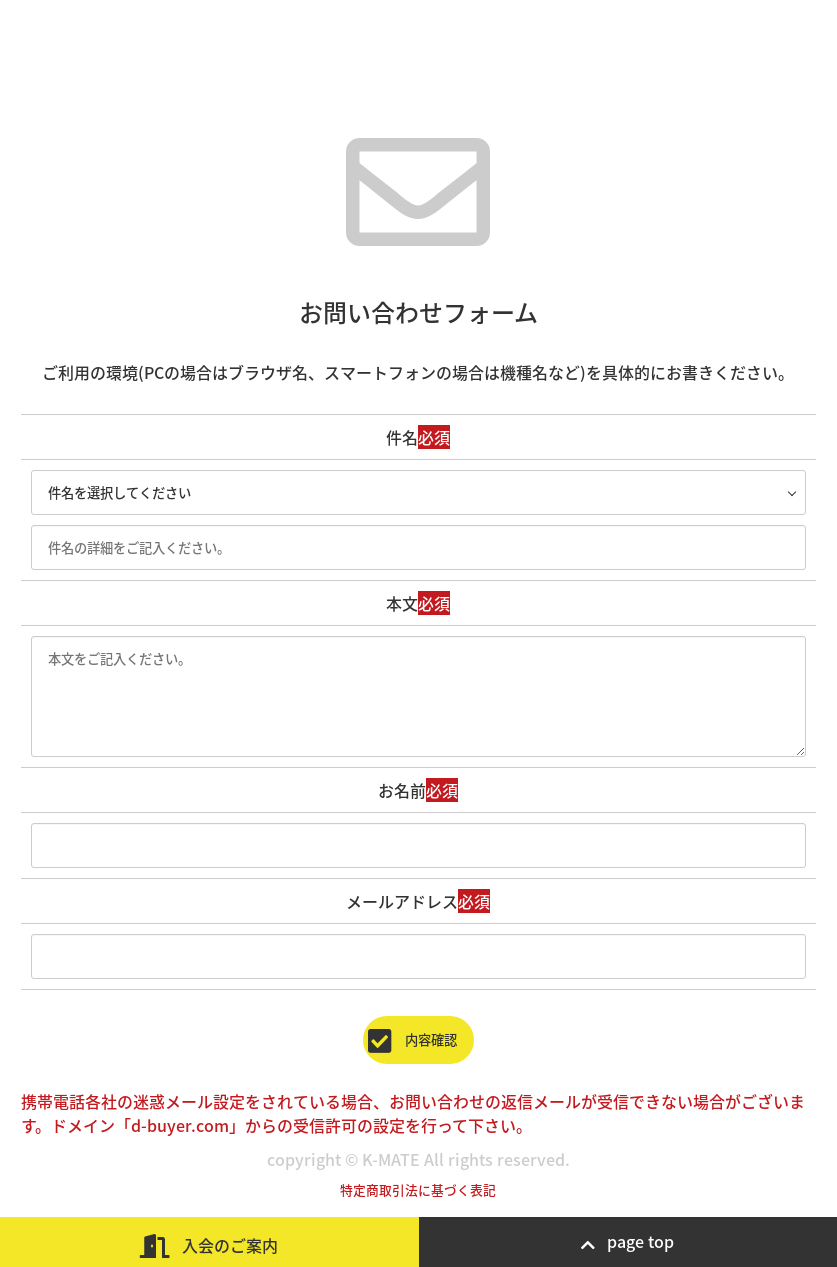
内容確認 (418, 1039)
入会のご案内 (209, 1245)
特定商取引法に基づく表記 (418, 1189)
